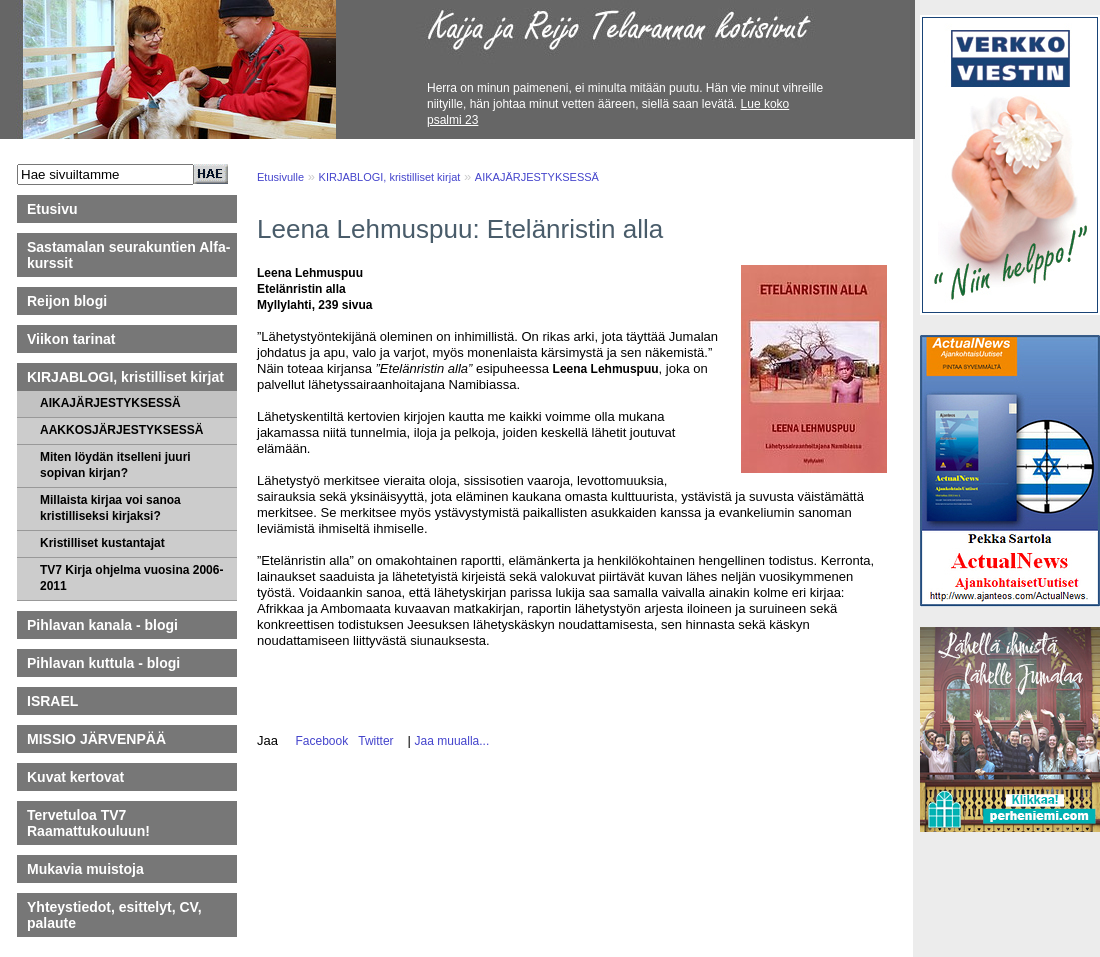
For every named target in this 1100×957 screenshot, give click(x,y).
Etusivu (52, 209)
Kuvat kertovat (75, 777)
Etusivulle (280, 177)
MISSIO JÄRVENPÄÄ (106, 739)
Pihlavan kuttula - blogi (103, 663)
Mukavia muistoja (85, 869)
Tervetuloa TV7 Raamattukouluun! (88, 823)
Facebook (318, 741)
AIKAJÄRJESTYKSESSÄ (110, 403)
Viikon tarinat (71, 339)
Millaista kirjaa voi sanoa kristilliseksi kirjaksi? (110, 508)
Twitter (373, 741)
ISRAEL (52, 701)
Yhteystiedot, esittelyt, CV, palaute (114, 915)
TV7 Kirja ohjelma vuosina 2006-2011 (131, 578)
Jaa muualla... (452, 741)
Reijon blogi (67, 301)
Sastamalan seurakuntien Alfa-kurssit (128, 255)
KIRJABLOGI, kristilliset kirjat (125, 377)
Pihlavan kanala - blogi (102, 625)
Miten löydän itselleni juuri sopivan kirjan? (115, 465)
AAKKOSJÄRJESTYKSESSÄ (121, 430)
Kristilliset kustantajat (102, 543)
